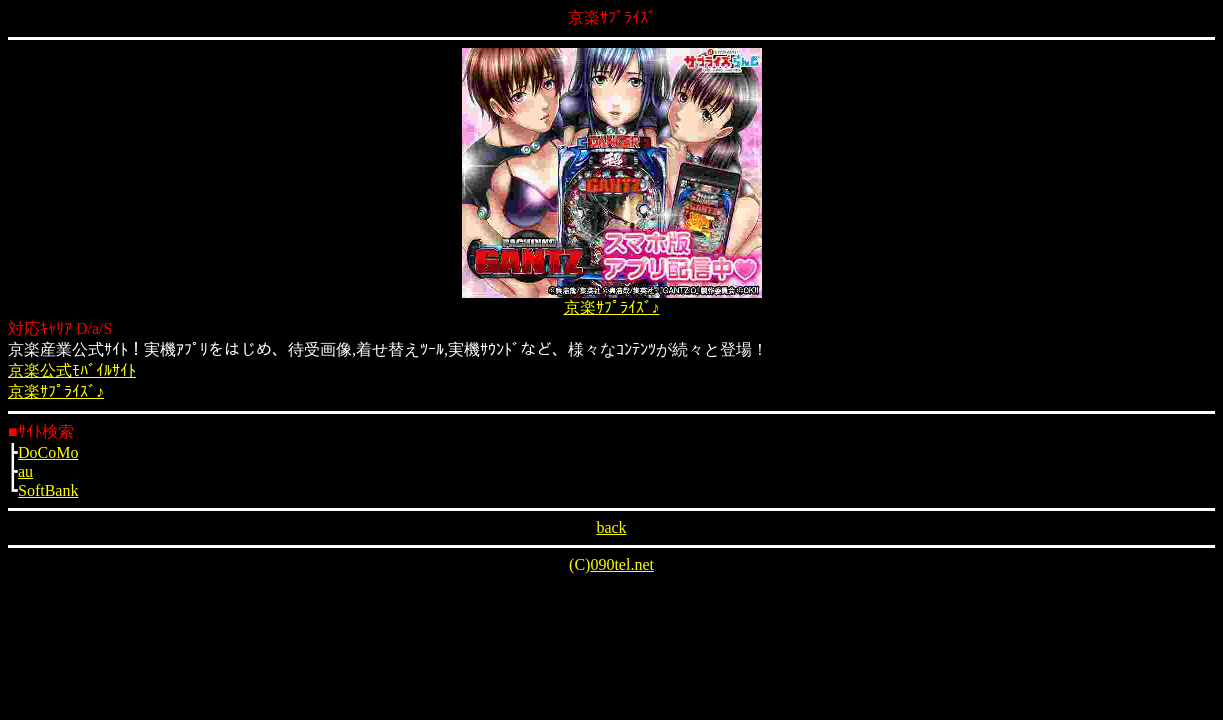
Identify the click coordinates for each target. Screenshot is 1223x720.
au (25, 471)
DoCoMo (48, 452)
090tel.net (622, 564)
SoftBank (48, 490)
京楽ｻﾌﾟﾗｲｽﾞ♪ (612, 307)
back (611, 527)
